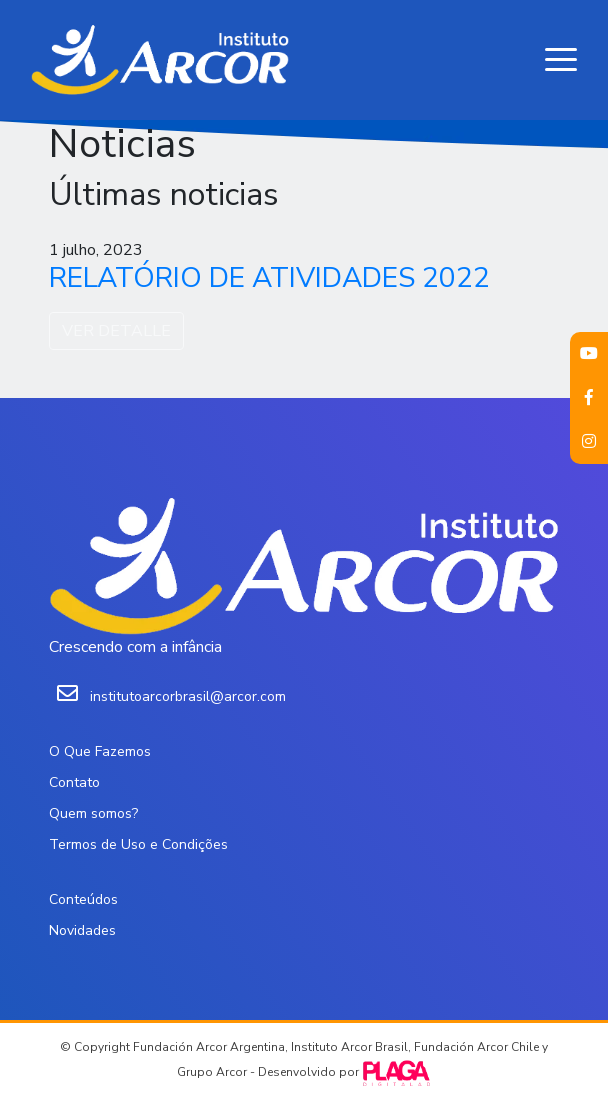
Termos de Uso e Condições (138, 844)
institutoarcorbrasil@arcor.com (188, 696)
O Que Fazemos (100, 751)
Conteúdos (83, 899)
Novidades (82, 930)
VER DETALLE (116, 331)
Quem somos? (93, 813)
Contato (74, 782)
